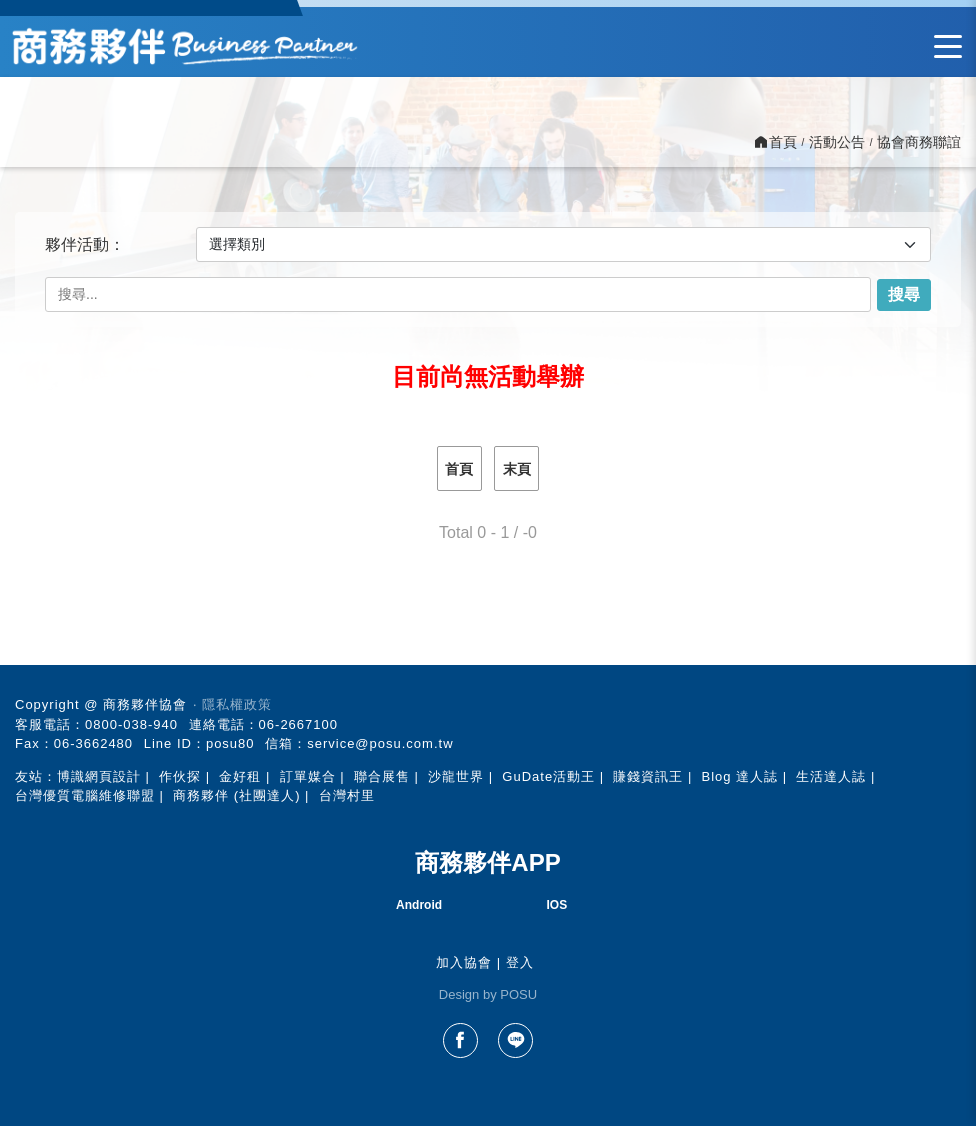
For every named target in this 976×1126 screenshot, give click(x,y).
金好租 (240, 776)
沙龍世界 (456, 776)
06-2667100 (298, 724)
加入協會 (464, 962)
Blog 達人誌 (740, 776)
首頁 (459, 469)
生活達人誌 (831, 776)
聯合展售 (382, 776)
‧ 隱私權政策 (232, 704)
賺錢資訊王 (648, 776)
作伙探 (180, 776)
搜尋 (904, 294)
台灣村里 (347, 795)
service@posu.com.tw (380, 743)
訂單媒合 (308, 776)
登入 (520, 962)
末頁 (517, 469)
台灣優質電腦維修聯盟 (85, 795)
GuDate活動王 (548, 776)
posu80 (230, 743)
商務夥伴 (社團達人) (236, 795)
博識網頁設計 (99, 776)
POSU (518, 994)
